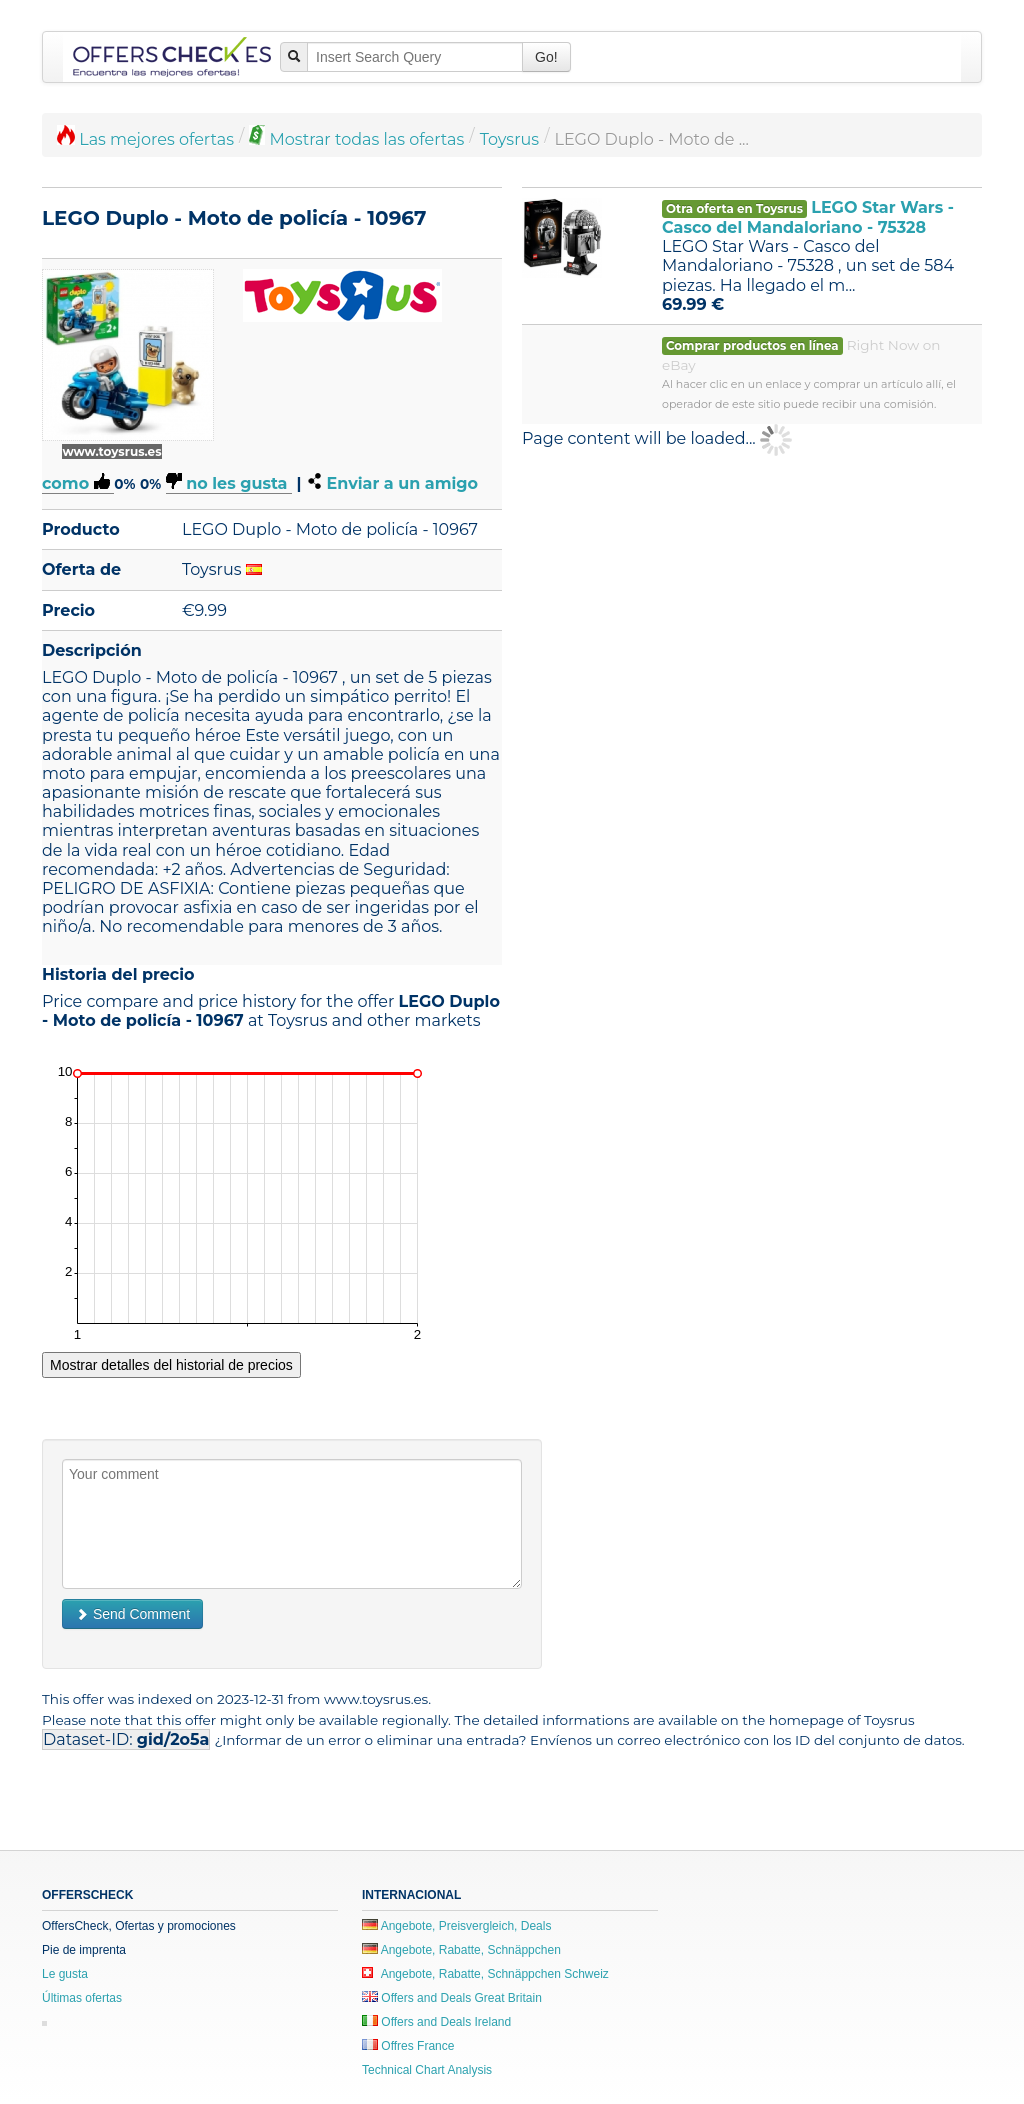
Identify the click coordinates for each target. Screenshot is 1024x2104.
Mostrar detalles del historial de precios (171, 1365)
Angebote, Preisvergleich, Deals (456, 1926)
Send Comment (132, 1614)
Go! (546, 57)
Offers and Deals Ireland (436, 2022)
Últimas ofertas (82, 1998)
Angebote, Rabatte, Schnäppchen (461, 1950)
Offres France (408, 2046)
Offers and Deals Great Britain (452, 1998)
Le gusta (65, 1974)
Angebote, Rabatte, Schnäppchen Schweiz (485, 1974)
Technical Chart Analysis (427, 2070)
